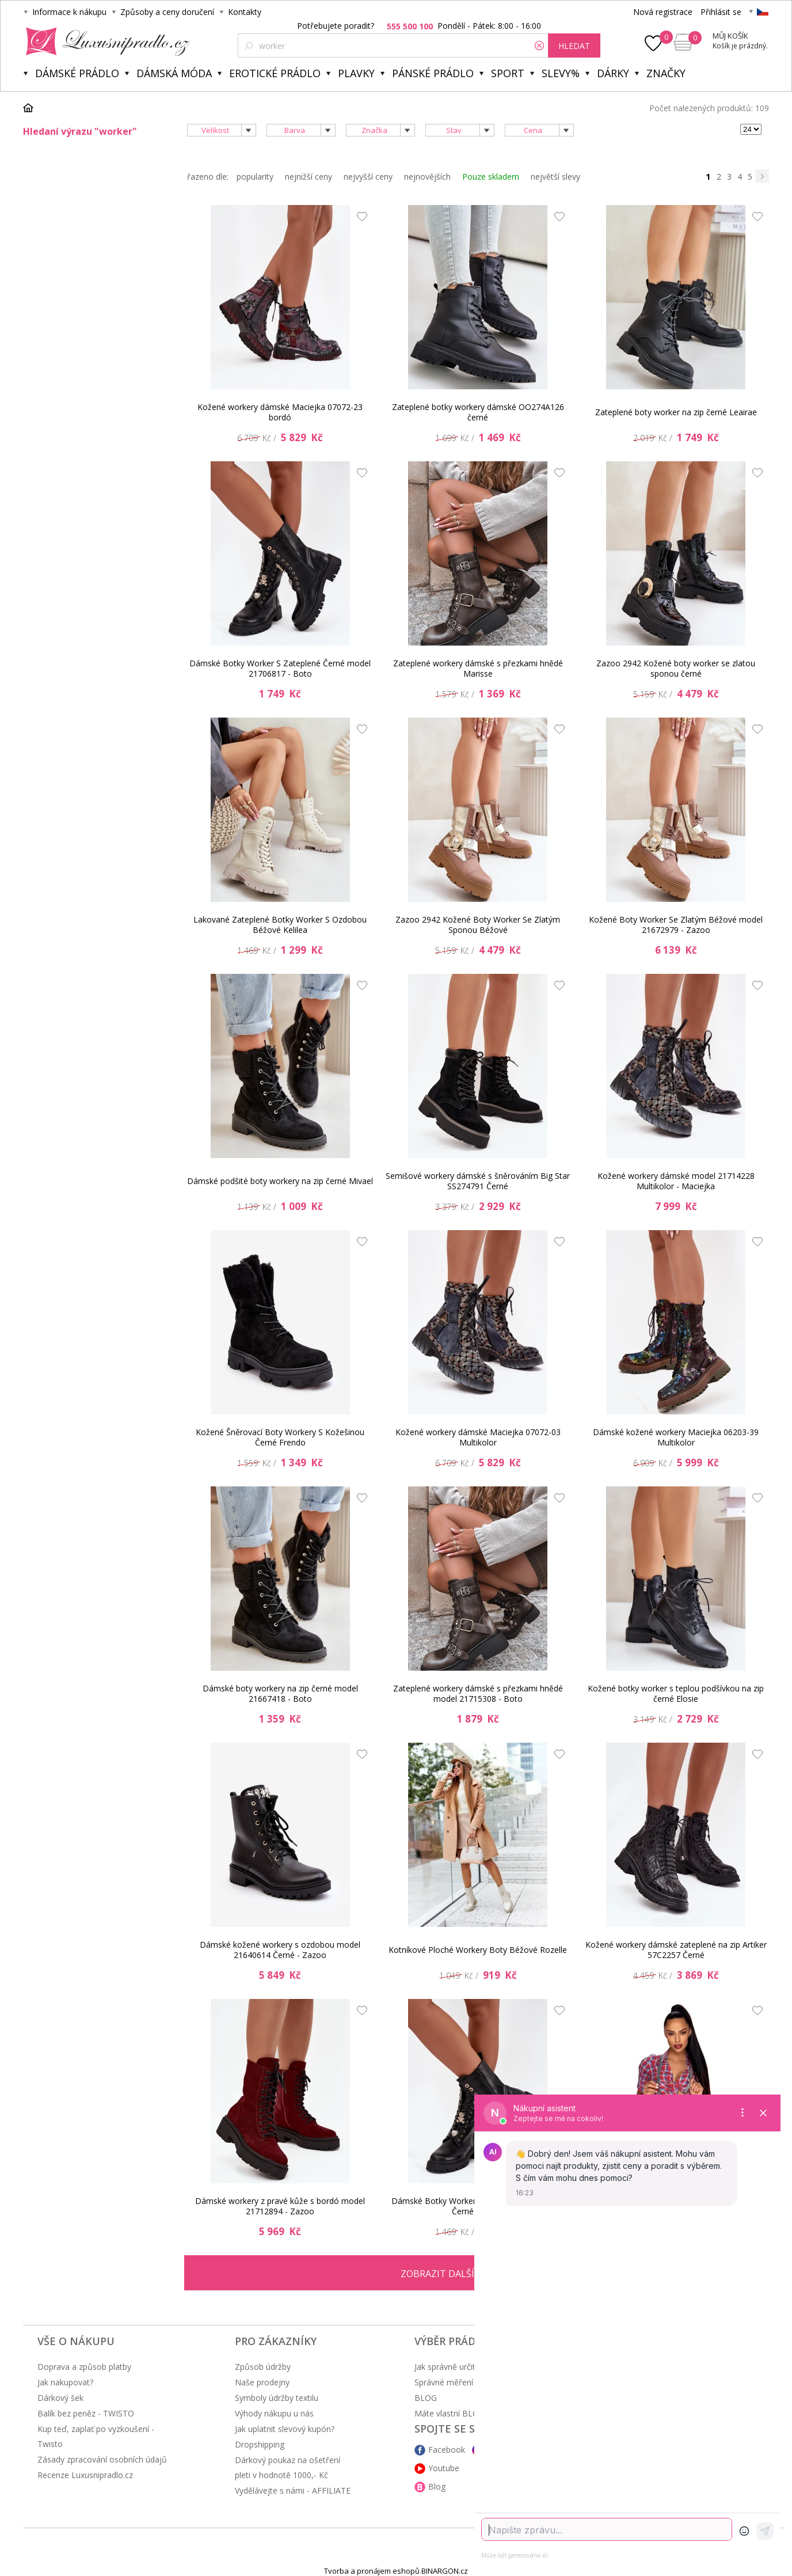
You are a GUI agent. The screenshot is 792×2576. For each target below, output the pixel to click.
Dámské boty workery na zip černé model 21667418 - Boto (280, 1693)
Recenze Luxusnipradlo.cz (85, 2474)
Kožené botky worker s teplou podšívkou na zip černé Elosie (676, 1693)
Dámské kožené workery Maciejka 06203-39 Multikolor (676, 1437)
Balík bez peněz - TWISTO (85, 2413)
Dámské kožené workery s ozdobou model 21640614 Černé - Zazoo (280, 1949)
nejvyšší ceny (368, 176)
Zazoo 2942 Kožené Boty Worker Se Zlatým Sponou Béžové (477, 924)
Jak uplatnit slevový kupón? (284, 2428)
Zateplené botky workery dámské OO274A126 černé (478, 412)
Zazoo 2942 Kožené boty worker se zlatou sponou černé (675, 668)
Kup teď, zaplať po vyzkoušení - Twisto (95, 2436)
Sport (507, 73)
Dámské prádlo (77, 73)
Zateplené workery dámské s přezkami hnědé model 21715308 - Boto (478, 1693)
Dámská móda (174, 73)
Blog (437, 2486)
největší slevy (555, 176)
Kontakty (244, 11)
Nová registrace (662, 11)
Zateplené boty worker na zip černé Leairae (676, 412)
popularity (255, 176)
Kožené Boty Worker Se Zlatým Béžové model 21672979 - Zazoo (676, 924)
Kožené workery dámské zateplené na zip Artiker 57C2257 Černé (676, 1949)
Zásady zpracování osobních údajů (102, 2459)
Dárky (613, 73)
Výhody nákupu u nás (274, 2413)
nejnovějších (427, 176)
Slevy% (561, 73)
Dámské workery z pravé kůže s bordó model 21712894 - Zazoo (280, 2206)
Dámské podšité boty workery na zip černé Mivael (280, 1180)
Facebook (446, 2449)
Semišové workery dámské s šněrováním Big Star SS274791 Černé (478, 1181)
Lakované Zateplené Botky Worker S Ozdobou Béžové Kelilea (280, 924)
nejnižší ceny (308, 176)
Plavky (356, 73)
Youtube (443, 2468)
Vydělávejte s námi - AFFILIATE (293, 2490)
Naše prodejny (262, 2382)
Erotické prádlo (275, 73)
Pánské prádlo (433, 73)
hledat (574, 45)
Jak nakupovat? (65, 2382)
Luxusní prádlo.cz (104, 41)
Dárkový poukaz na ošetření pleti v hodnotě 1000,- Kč (287, 2467)
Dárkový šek (60, 2397)
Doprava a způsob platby (84, 2366)
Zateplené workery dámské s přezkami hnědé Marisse (478, 668)
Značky (666, 73)
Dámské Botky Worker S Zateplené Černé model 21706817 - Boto (280, 668)
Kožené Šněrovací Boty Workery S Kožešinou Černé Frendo (280, 1437)
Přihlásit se (720, 11)
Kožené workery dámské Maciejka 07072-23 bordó (280, 412)
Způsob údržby (263, 2366)
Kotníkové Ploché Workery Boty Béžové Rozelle (478, 1949)
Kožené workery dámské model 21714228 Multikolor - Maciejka (676, 1181)
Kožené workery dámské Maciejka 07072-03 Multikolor (478, 1437)
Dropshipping (259, 2444)
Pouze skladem (490, 176)
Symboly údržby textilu (276, 2397)
